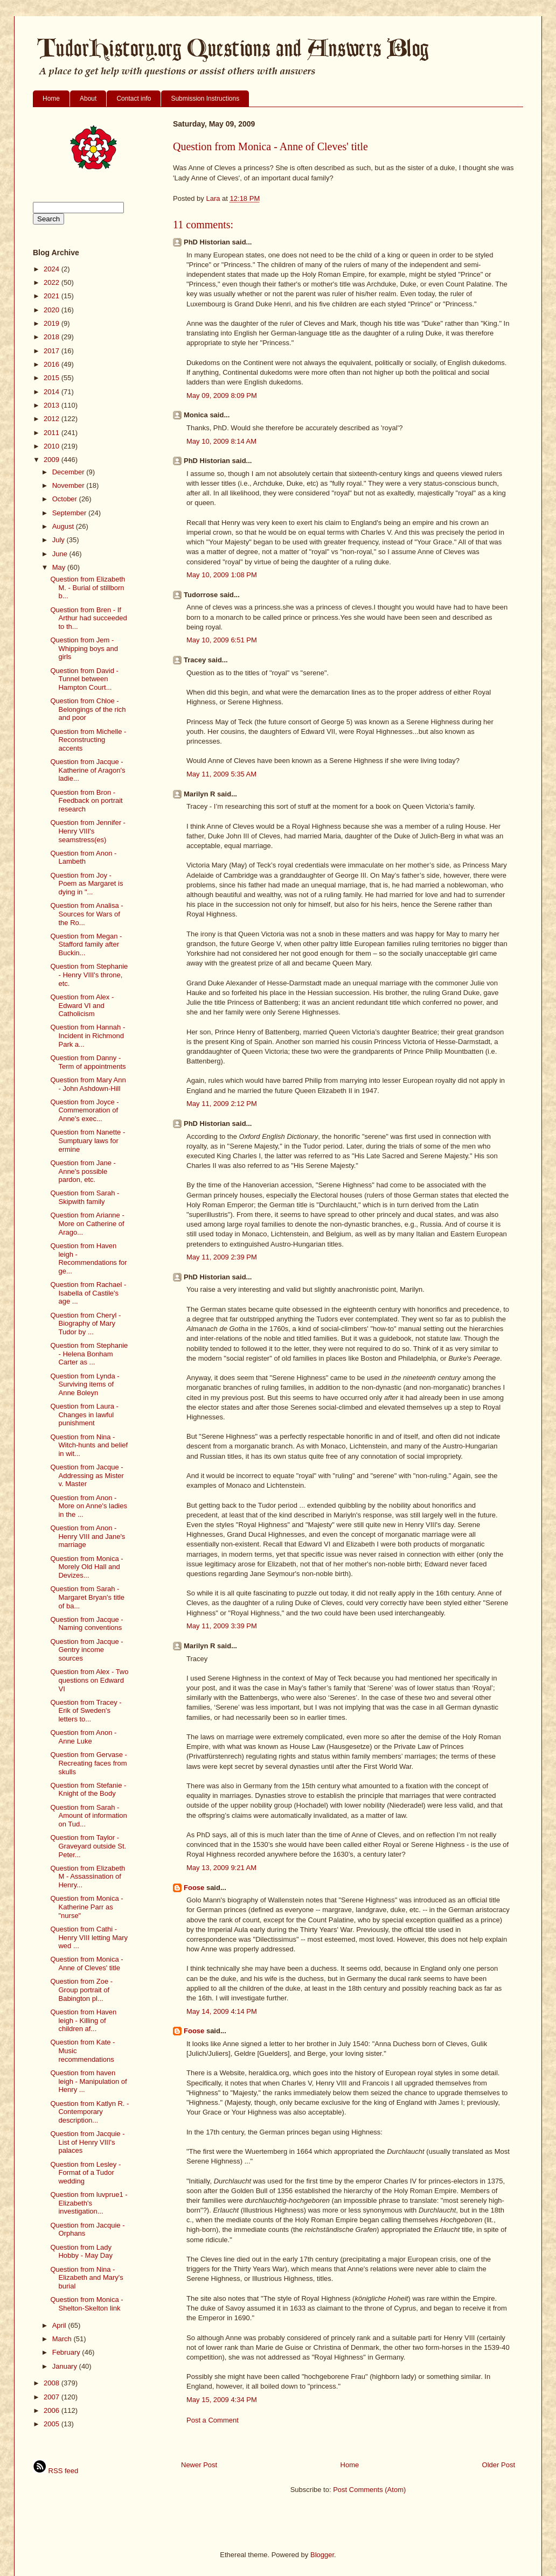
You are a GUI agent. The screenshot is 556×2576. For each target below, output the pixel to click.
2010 (52, 446)
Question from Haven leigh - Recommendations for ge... (88, 1258)
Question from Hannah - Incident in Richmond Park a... (87, 1035)
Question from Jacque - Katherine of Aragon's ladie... (87, 770)
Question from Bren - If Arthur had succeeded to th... (88, 618)
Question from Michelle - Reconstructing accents (88, 739)
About (88, 98)
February (67, 2352)
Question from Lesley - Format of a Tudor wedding (85, 2172)
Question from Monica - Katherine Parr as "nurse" (86, 1906)
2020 (52, 310)
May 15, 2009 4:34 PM (221, 2400)
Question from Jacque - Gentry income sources (86, 1649)
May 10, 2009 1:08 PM (221, 575)
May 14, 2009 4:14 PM (221, 2011)
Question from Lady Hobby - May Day (81, 2251)
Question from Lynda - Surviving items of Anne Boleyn (84, 1384)
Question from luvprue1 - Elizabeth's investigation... (88, 2202)
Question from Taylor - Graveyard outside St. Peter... (88, 1845)
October (65, 499)
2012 (52, 419)
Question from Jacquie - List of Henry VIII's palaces (87, 2142)
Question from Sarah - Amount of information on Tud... (88, 1815)
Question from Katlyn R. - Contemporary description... (89, 2111)
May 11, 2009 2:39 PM (221, 1257)
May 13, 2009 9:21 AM (221, 1868)
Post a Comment (212, 2420)
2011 (52, 433)
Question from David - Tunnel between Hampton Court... (84, 679)
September (70, 513)
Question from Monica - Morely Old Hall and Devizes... (86, 1567)
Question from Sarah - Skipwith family (84, 1197)
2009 (52, 460)
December (69, 472)
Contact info (133, 98)
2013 (52, 405)
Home (51, 98)
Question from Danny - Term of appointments (88, 1062)
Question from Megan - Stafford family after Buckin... (86, 944)
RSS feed (55, 2471)
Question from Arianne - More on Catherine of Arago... (87, 1223)
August (64, 526)
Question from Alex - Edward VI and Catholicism (82, 1005)
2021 (52, 296)
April (60, 2325)
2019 (52, 323)
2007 (52, 2397)
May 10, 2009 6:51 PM (221, 640)
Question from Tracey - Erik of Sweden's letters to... (85, 1710)
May (59, 567)
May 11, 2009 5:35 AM (221, 774)
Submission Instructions (205, 98)
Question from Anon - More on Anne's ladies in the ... (88, 1506)
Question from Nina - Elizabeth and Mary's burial (86, 2277)
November (69, 485)
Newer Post (199, 2465)
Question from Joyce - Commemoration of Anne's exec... (84, 1110)
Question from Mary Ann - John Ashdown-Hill (88, 1084)
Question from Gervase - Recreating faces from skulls (88, 1763)
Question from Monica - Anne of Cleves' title (86, 1963)
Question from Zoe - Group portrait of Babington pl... (81, 1989)
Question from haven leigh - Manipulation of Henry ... (88, 2081)
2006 (52, 2410)
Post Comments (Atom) (369, 2490)
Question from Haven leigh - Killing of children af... (83, 2020)
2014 (52, 392)
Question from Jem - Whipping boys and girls (84, 648)
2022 (52, 282)
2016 (52, 364)
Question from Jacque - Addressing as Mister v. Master (86, 1475)
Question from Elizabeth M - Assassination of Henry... (87, 1876)
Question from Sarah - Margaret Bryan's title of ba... (87, 1597)
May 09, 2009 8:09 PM (221, 395)
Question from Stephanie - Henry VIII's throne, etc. (89, 974)
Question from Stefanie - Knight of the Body (88, 1789)
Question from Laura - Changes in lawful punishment (84, 1414)
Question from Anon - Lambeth (83, 857)
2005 (52, 2424)
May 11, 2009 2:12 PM (221, 1104)
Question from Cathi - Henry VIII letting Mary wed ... (89, 1937)
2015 (52, 378)
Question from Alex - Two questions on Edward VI (89, 1680)
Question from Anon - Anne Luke (83, 1736)
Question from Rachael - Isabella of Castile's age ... (88, 1292)
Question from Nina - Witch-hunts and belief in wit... (89, 1445)
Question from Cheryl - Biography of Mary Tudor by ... (85, 1323)
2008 (52, 2383)
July (59, 540)
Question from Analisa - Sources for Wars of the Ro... (86, 913)
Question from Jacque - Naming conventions (86, 1623)
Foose (194, 1888)
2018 (52, 337)
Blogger (322, 2555)
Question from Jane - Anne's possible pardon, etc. (82, 1171)
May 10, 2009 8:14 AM (221, 441)
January (65, 2366)
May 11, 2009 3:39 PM (221, 1626)
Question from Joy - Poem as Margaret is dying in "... (86, 883)
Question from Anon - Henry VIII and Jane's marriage (87, 1536)
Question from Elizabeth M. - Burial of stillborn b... (87, 587)
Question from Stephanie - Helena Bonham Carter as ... (89, 1353)
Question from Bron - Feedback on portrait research (86, 800)
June (61, 554)
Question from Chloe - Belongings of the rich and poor (88, 709)
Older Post (498, 2465)
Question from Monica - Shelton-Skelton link (86, 2303)
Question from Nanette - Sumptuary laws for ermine (87, 1140)
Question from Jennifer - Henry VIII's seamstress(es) (87, 830)
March (63, 2339)
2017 (52, 351)
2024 (52, 269)
